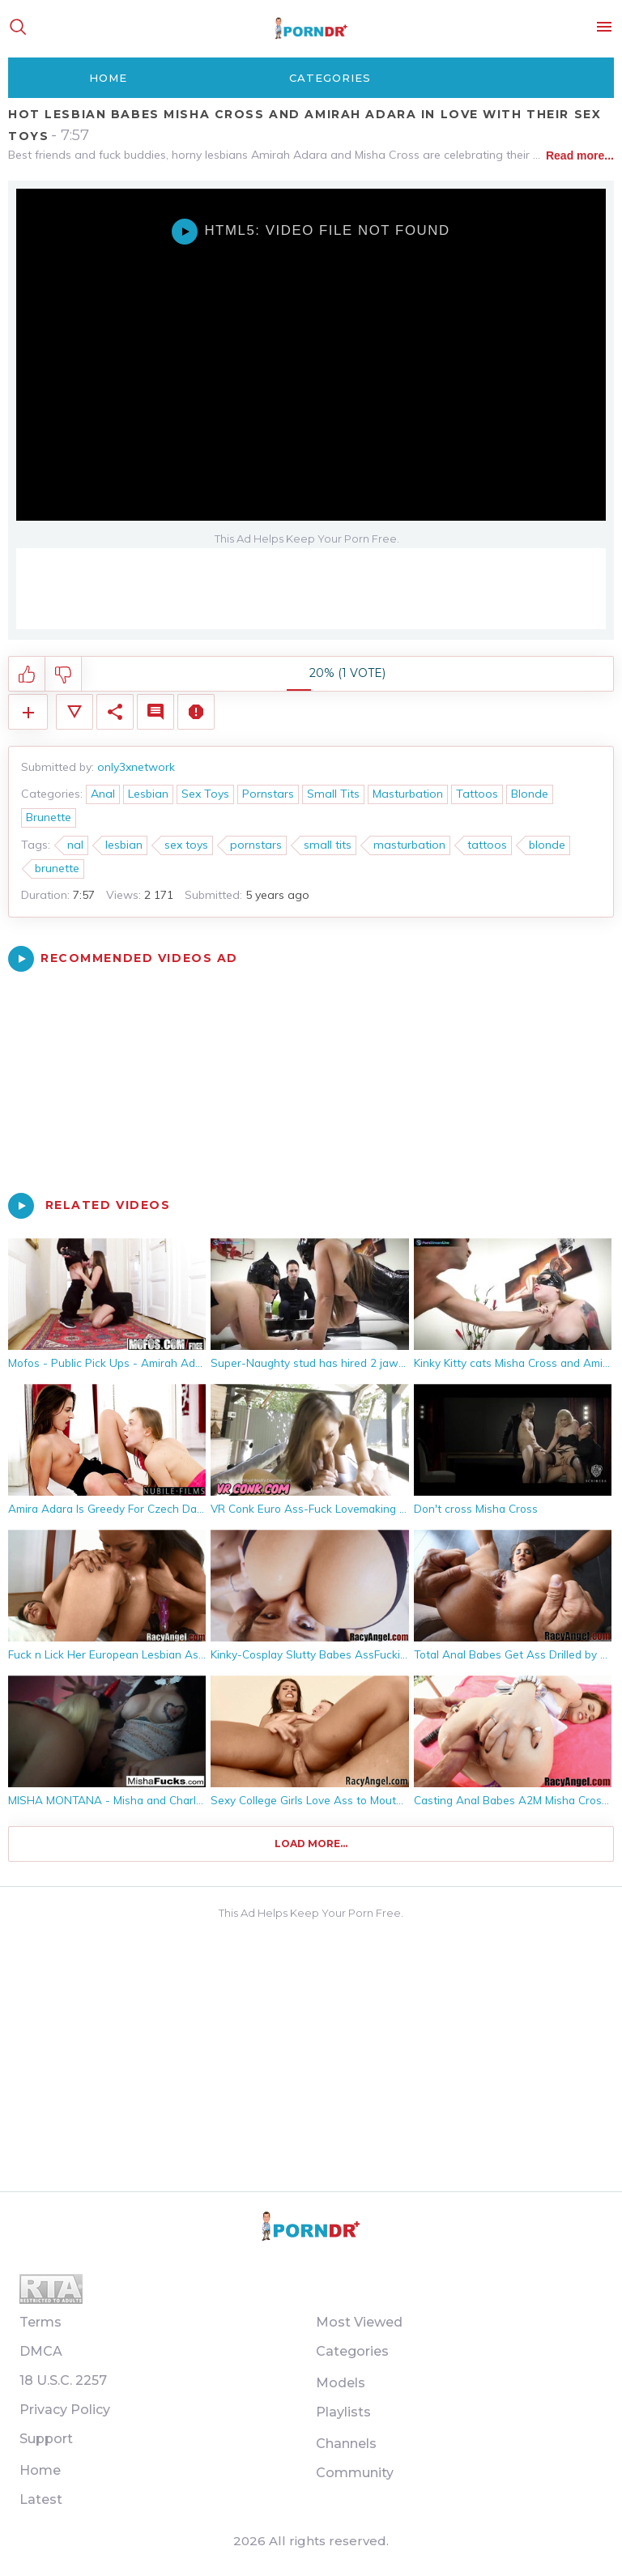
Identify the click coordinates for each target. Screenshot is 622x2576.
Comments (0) (155, 712)
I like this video (27, 674)
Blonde (529, 793)
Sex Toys (205, 793)
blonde (547, 844)
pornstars (256, 844)
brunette (57, 868)
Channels (346, 2443)
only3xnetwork (136, 767)
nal (75, 844)
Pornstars (268, 793)
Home (108, 77)
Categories (330, 77)
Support (46, 2438)
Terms (40, 2322)
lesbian (124, 844)
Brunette (48, 817)
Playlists (343, 2412)
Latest (40, 2499)
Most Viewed (359, 2322)
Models (340, 2383)
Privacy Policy (64, 2409)
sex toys (186, 844)
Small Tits (333, 793)
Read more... (580, 155)
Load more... (311, 1843)
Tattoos (477, 793)
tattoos (487, 844)
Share (115, 712)
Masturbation (408, 793)
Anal (103, 793)
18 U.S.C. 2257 (63, 2380)
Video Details (74, 712)
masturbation (409, 844)
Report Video (196, 712)
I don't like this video (63, 674)
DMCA (40, 2351)
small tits (327, 844)
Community (355, 2472)
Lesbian (148, 793)
